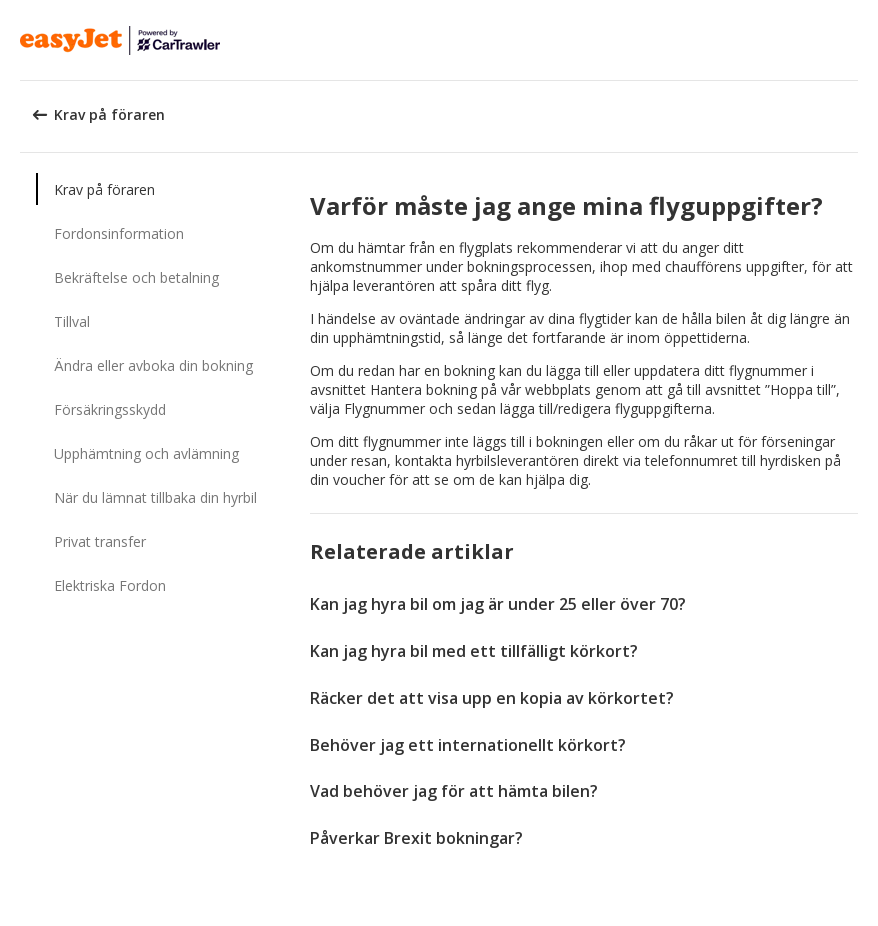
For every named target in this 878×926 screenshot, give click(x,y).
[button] (856, 40)
